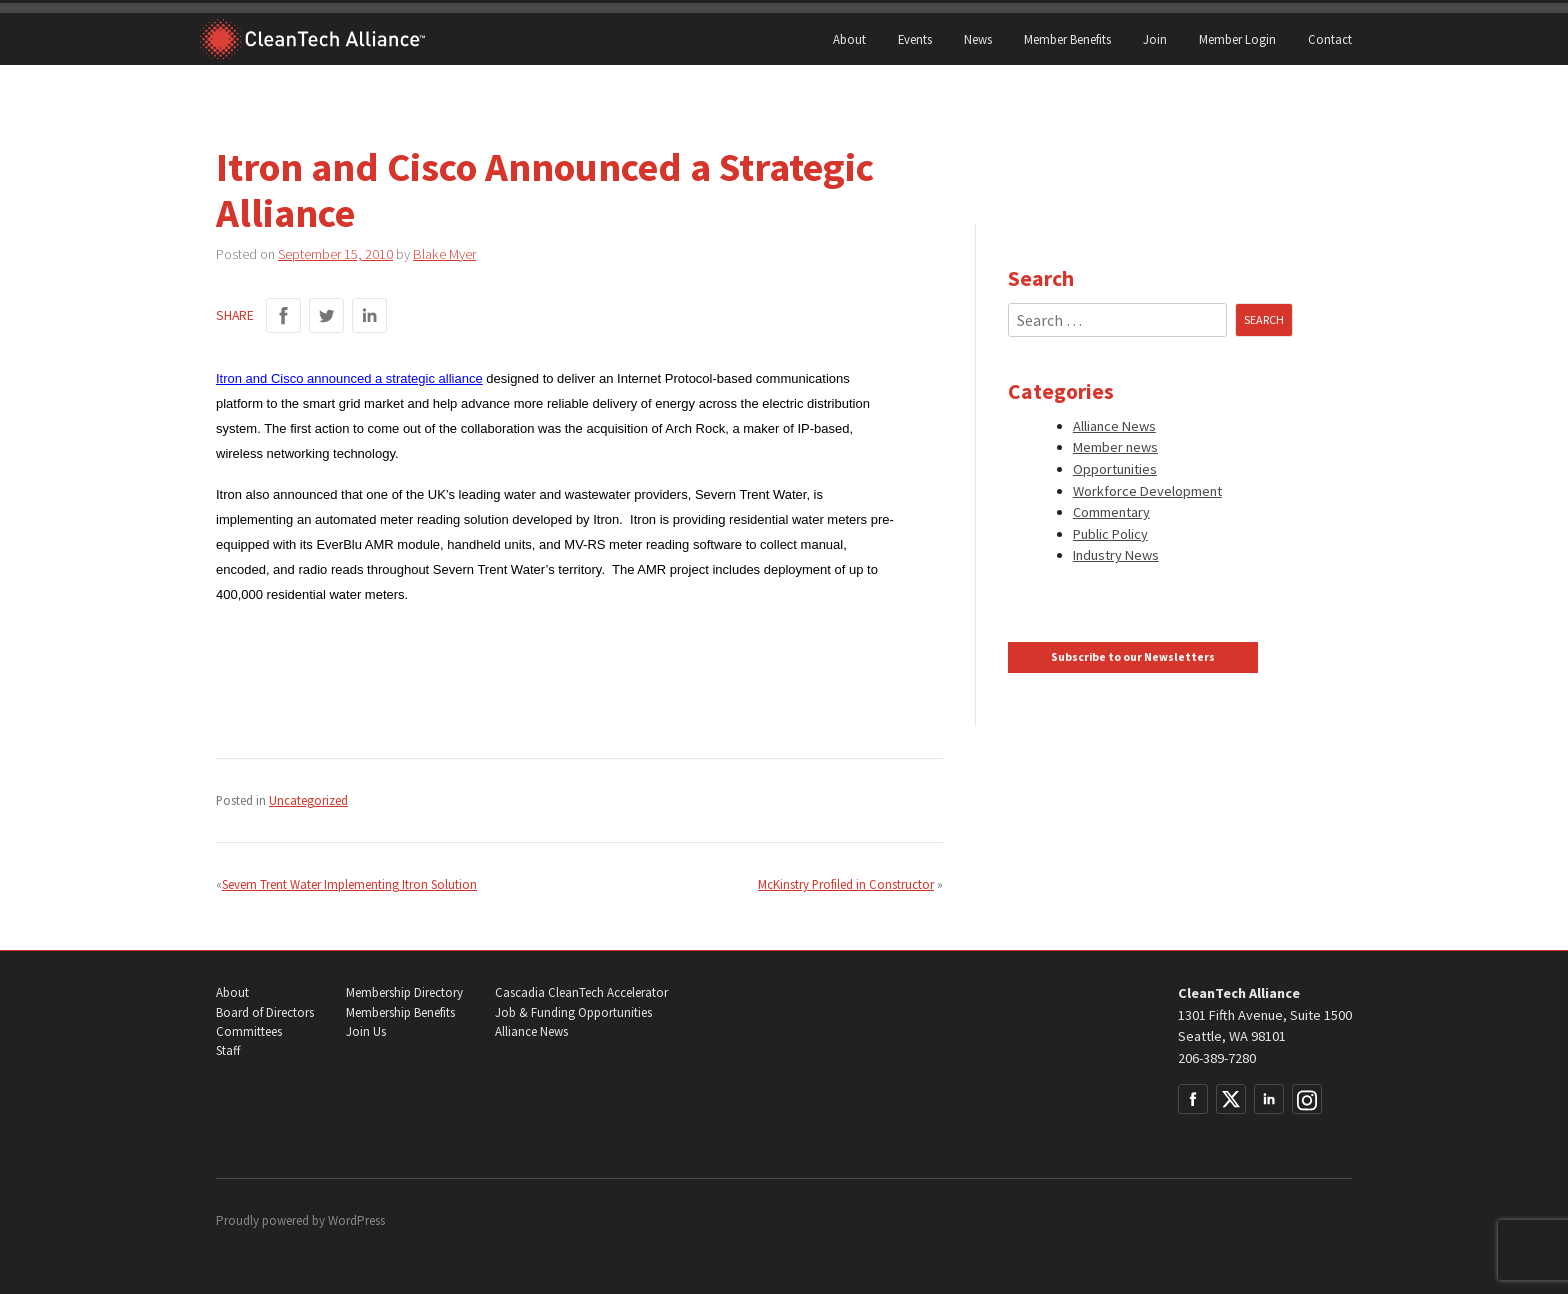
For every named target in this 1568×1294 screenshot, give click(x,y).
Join (1155, 39)
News (978, 39)
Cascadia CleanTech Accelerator (581, 992)
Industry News (1116, 555)
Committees (249, 1031)
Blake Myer (444, 254)
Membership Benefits (400, 1012)
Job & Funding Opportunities (573, 1012)
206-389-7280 (1217, 1058)
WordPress (356, 1220)
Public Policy (1110, 534)
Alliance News (1114, 426)
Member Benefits (1067, 39)
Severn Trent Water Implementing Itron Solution (349, 884)
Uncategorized (308, 800)
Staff (228, 1050)
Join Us (366, 1031)
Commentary (1111, 512)
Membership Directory (404, 992)
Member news (1115, 447)
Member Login (1237, 39)
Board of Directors (265, 1012)
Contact (1330, 39)
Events (915, 39)
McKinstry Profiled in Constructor (846, 884)
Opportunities (1115, 469)
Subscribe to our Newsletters (1133, 657)
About (849, 39)
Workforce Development (1147, 491)
